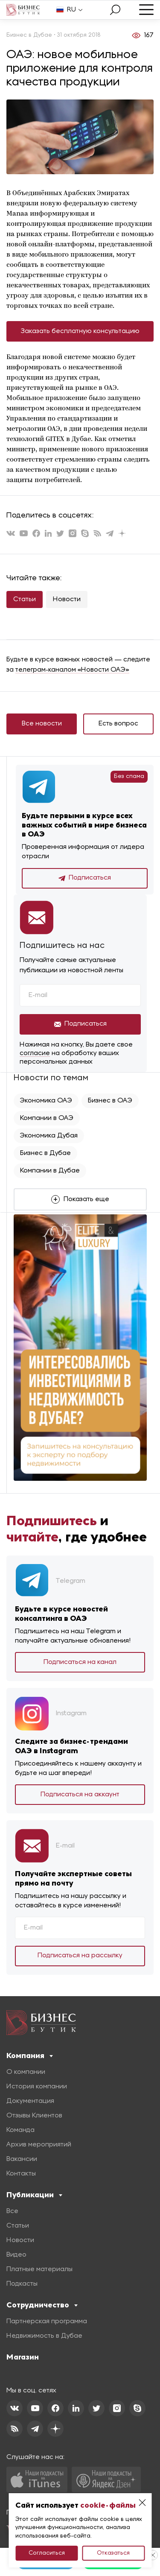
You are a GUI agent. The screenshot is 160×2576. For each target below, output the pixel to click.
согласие (35, 1053)
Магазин (22, 2357)
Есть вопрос (118, 724)
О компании (25, 2072)
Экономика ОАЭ (46, 1101)
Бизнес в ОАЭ (110, 1101)
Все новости (42, 724)
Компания (29, 2055)
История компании (36, 2087)
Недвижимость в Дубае (44, 2336)
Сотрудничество (42, 2305)
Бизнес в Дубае (45, 1153)
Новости (67, 599)
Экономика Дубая (49, 1136)
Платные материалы (39, 2269)
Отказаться (113, 2553)
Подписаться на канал (80, 1662)
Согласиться (47, 2553)
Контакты (21, 2174)
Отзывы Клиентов (34, 2116)
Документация (30, 2101)
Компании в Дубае (50, 1171)
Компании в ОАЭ (46, 1118)
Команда (20, 2130)
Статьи (24, 599)
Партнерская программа (46, 2322)
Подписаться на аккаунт (80, 1795)
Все (12, 2211)
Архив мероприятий (38, 2145)
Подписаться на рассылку (80, 1956)
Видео (16, 2255)
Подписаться (84, 878)
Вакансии (21, 2159)
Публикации (34, 2194)
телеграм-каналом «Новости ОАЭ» (72, 670)
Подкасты (22, 2284)
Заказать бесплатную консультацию (80, 331)
